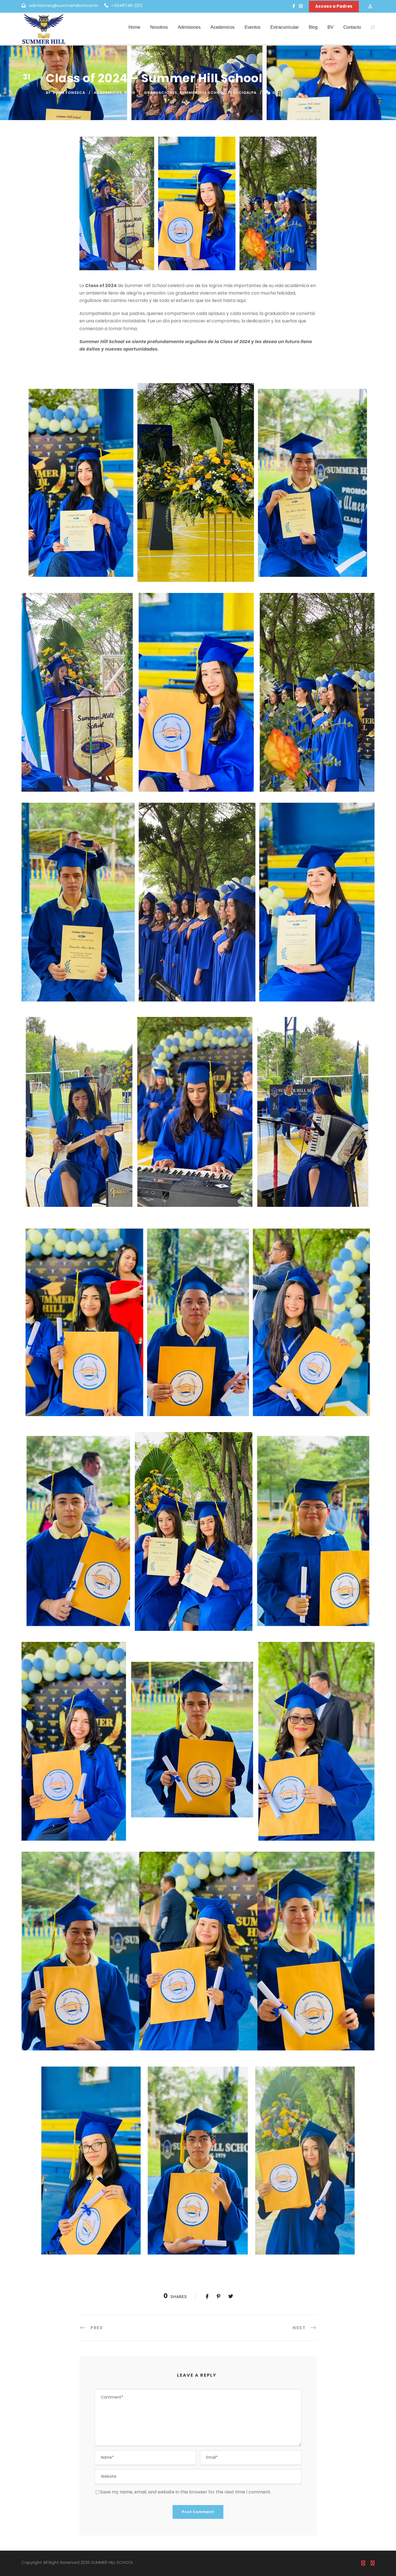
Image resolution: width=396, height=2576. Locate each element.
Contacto (352, 27)
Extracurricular (284, 27)
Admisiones (189, 27)
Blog (313, 27)
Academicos (222, 27)
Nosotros (159, 27)
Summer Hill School (202, 92)
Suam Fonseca (69, 92)
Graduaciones (160, 92)
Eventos (253, 27)
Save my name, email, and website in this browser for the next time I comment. (185, 2492)
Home (134, 27)
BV (330, 27)
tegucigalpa (242, 92)
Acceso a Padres (333, 6)
